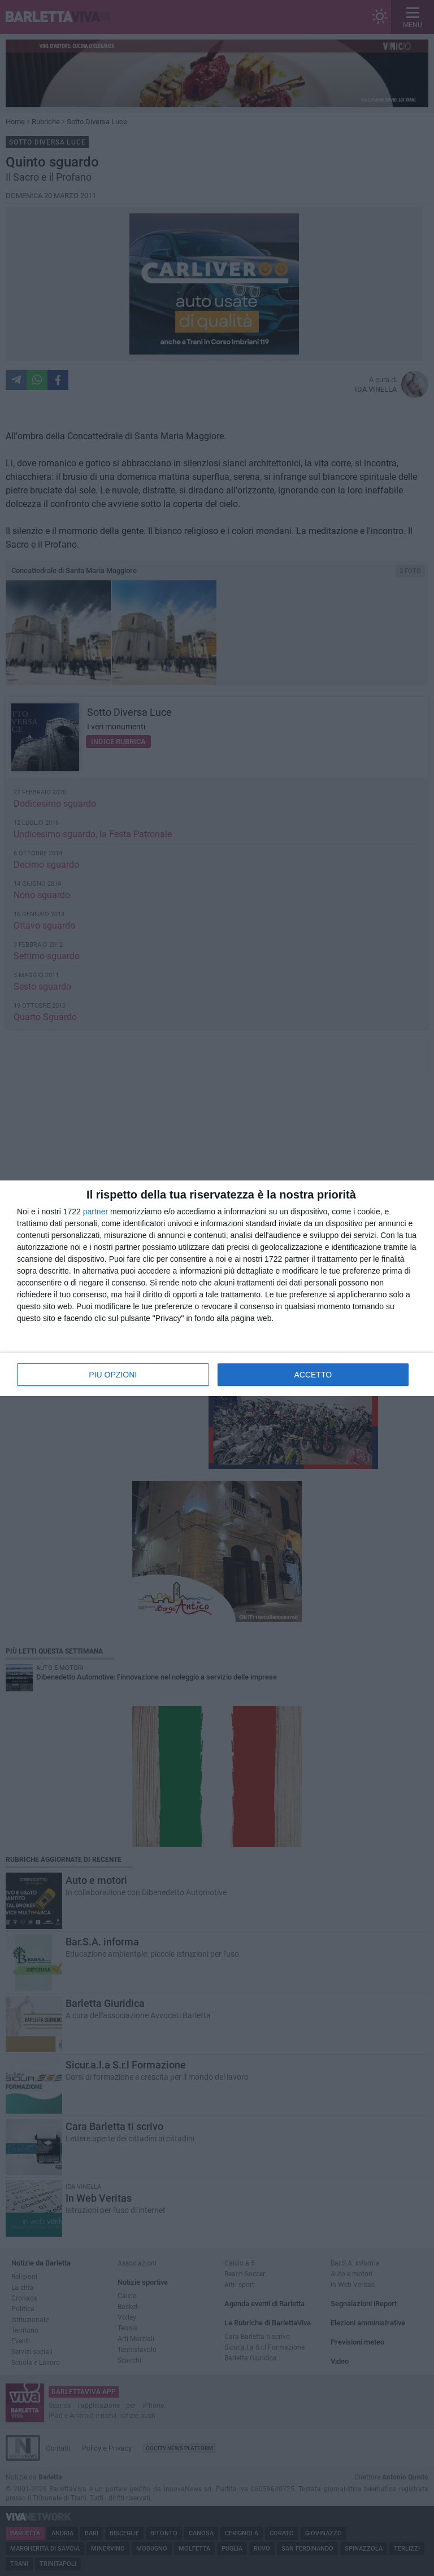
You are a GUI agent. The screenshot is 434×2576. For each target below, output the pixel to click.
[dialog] (217, 1288)
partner (95, 1211)
